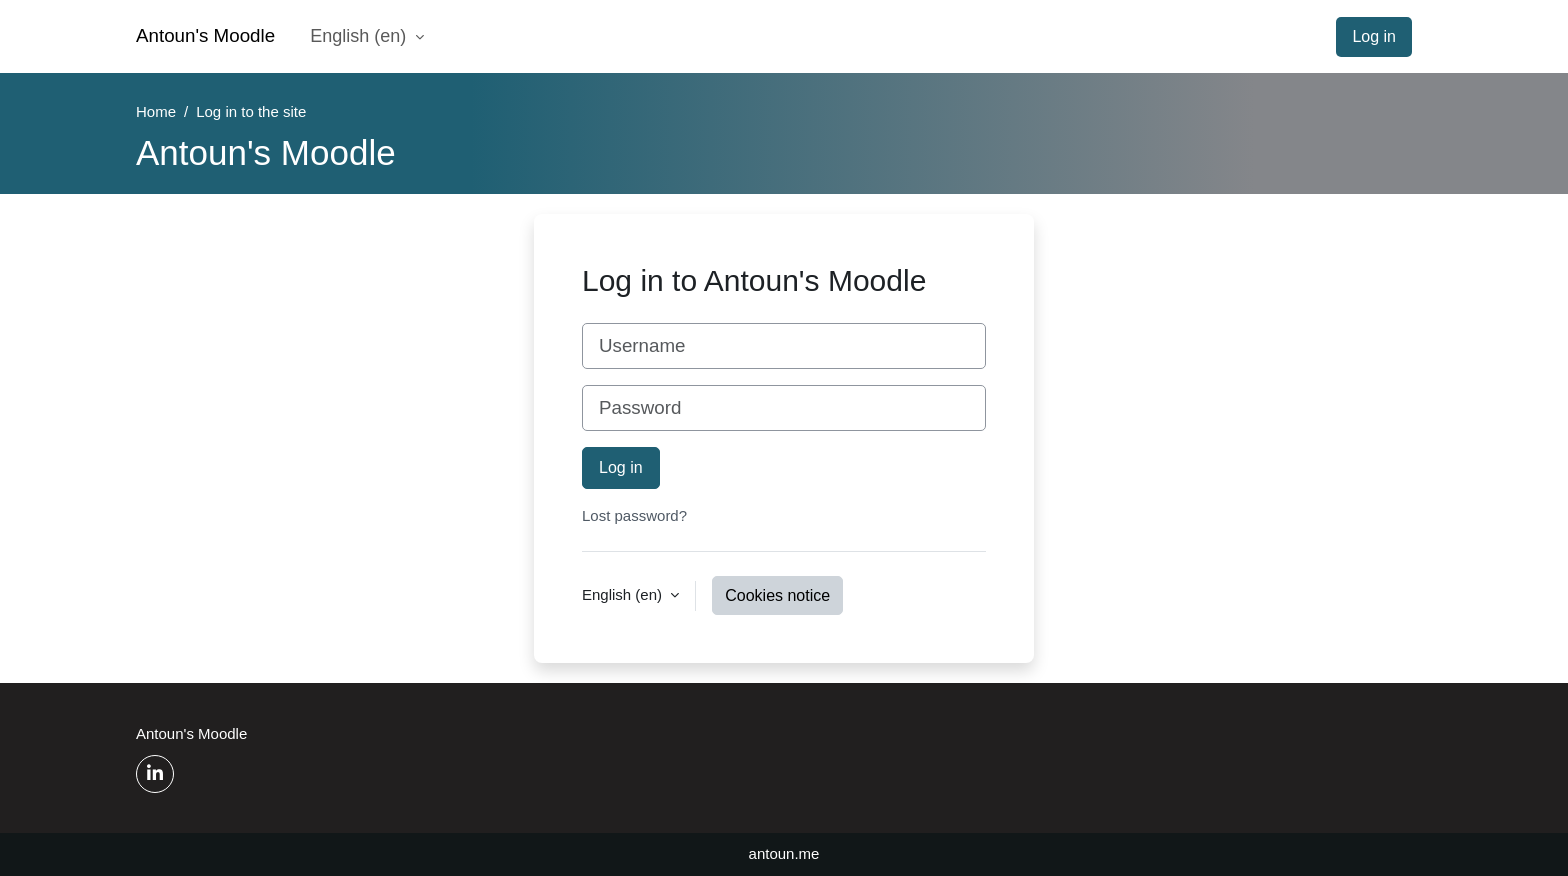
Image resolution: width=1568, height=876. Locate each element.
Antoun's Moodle (205, 35)
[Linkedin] (155, 774)
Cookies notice (777, 595)
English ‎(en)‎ (360, 36)
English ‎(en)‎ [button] (624, 594)
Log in (1374, 36)
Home (156, 111)
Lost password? (634, 515)
